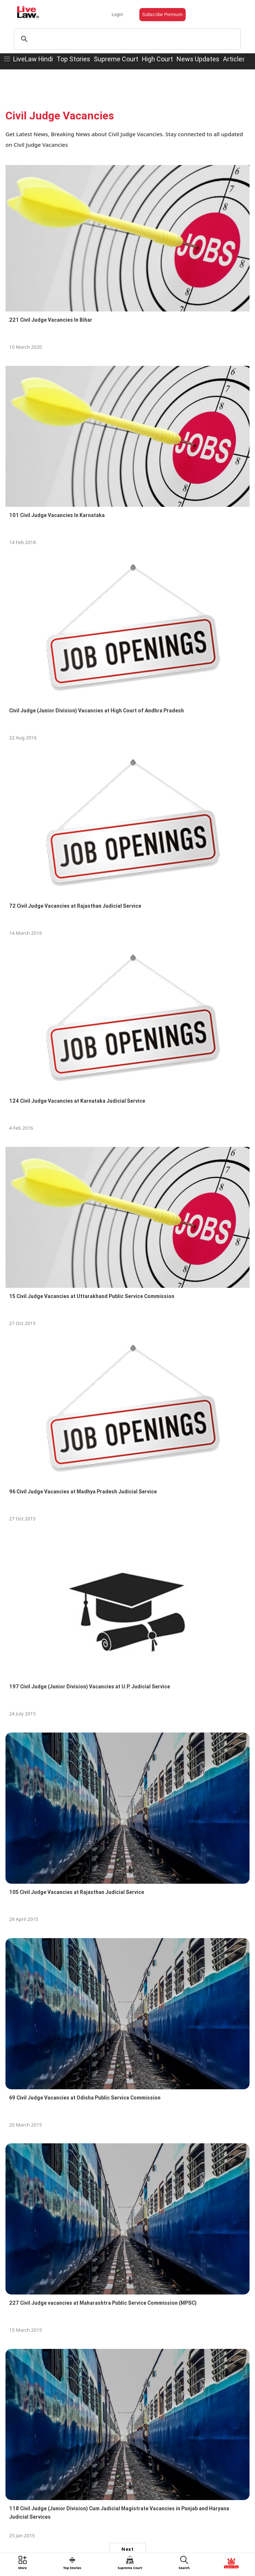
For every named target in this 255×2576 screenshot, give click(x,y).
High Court (157, 59)
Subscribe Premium (162, 14)
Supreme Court (116, 59)
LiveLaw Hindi (33, 59)
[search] (126, 39)
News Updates (198, 59)
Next (127, 2549)
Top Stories (73, 59)
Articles (234, 59)
